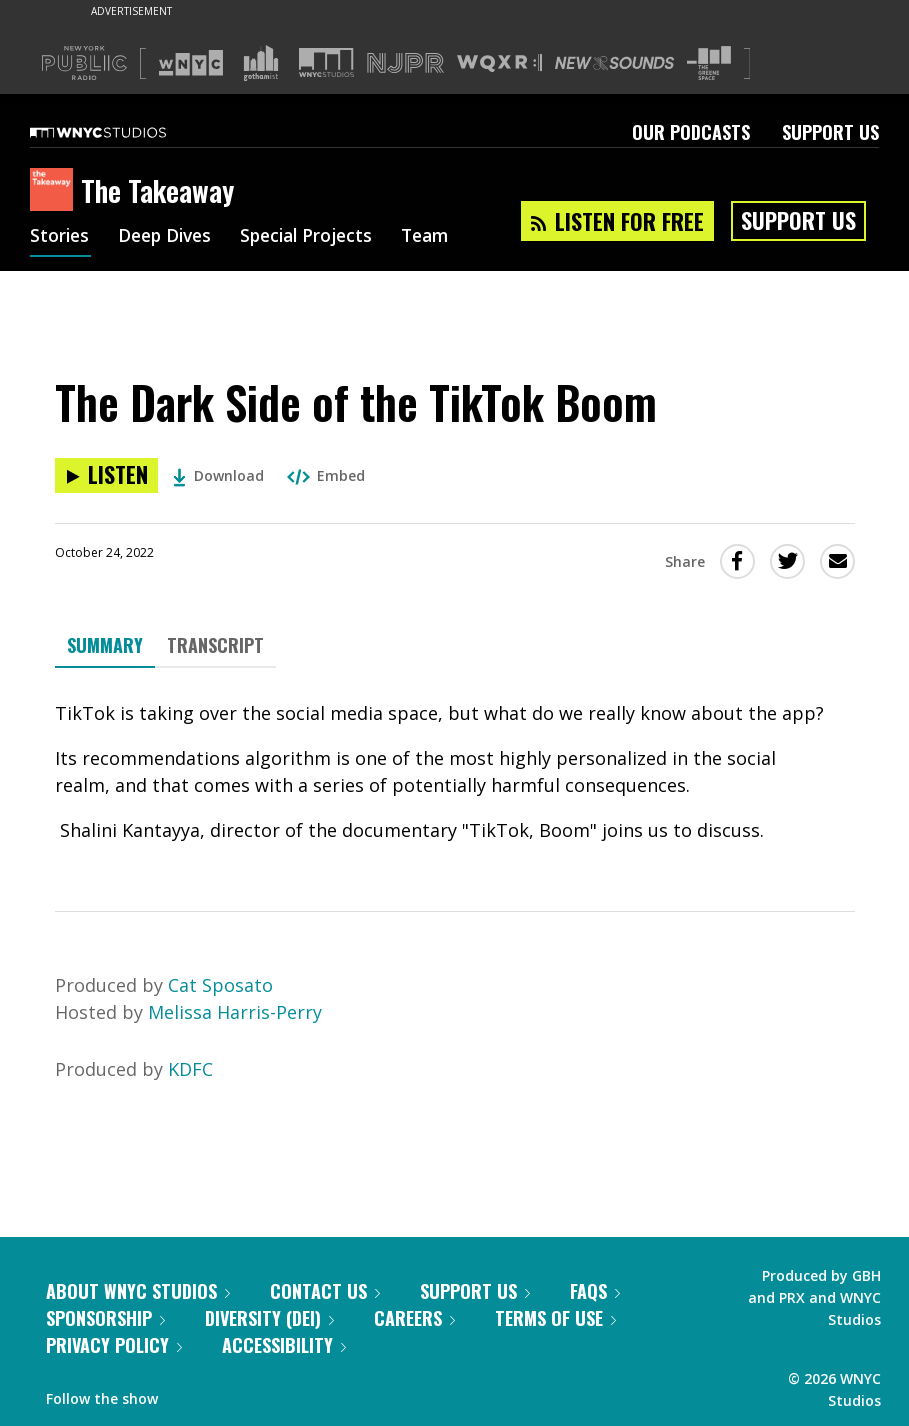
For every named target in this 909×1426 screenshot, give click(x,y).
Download (218, 475)
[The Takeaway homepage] (55, 191)
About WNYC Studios (138, 1291)
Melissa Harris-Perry (235, 1012)
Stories (60, 238)
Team (441, 238)
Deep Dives (169, 238)
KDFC (190, 1069)
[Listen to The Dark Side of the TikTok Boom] (106, 475)
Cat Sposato (220, 985)
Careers (414, 1318)
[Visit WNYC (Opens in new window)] (191, 63)
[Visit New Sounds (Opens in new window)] (614, 63)
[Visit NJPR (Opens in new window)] (405, 63)
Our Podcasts (691, 132)
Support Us (830, 132)
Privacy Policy (114, 1345)
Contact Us (325, 1291)
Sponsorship (105, 1318)
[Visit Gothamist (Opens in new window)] (261, 63)
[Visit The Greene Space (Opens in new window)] (709, 63)
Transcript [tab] (215, 645)
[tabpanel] (455, 772)
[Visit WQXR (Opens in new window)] (499, 63)
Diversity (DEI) (269, 1318)
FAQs (595, 1291)
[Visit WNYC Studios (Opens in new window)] (326, 62)
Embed (326, 475)
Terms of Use (555, 1318)
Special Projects (317, 238)
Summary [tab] (105, 645)
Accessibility (284, 1345)
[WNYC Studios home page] (123, 132)
